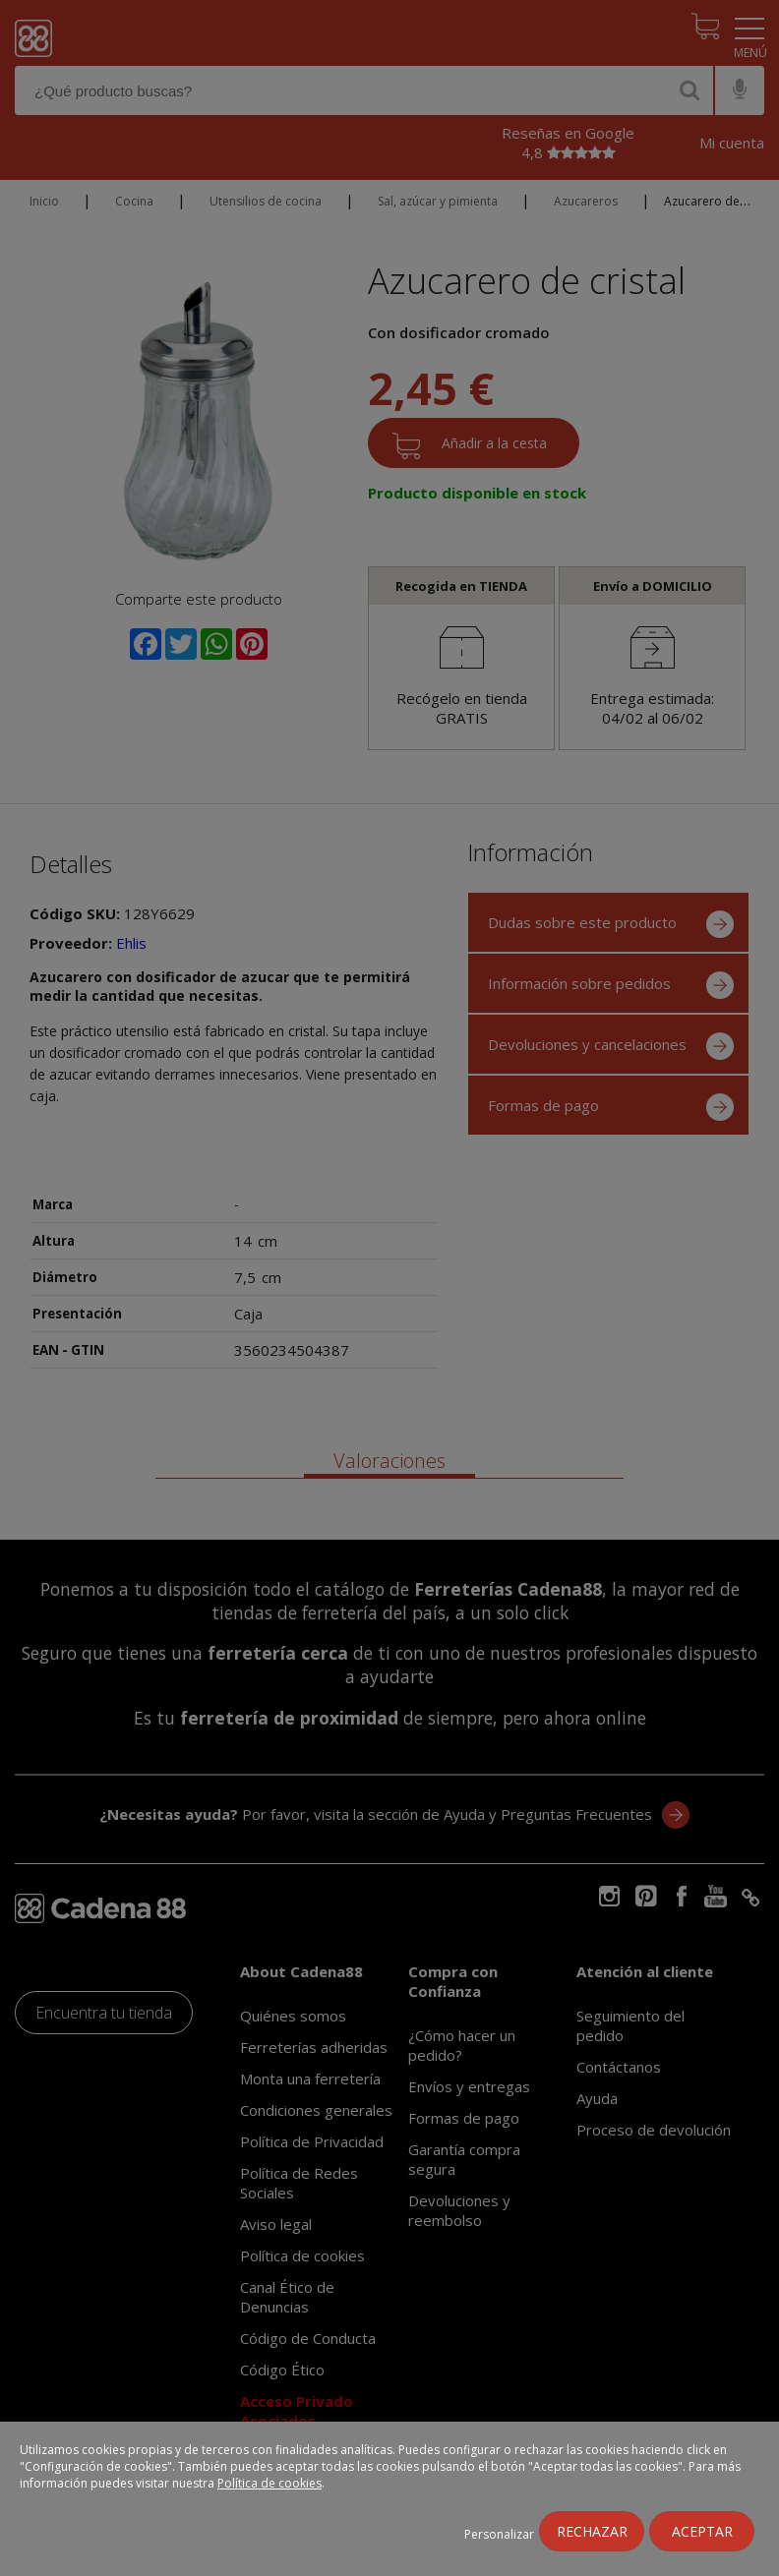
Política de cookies (269, 2483)
